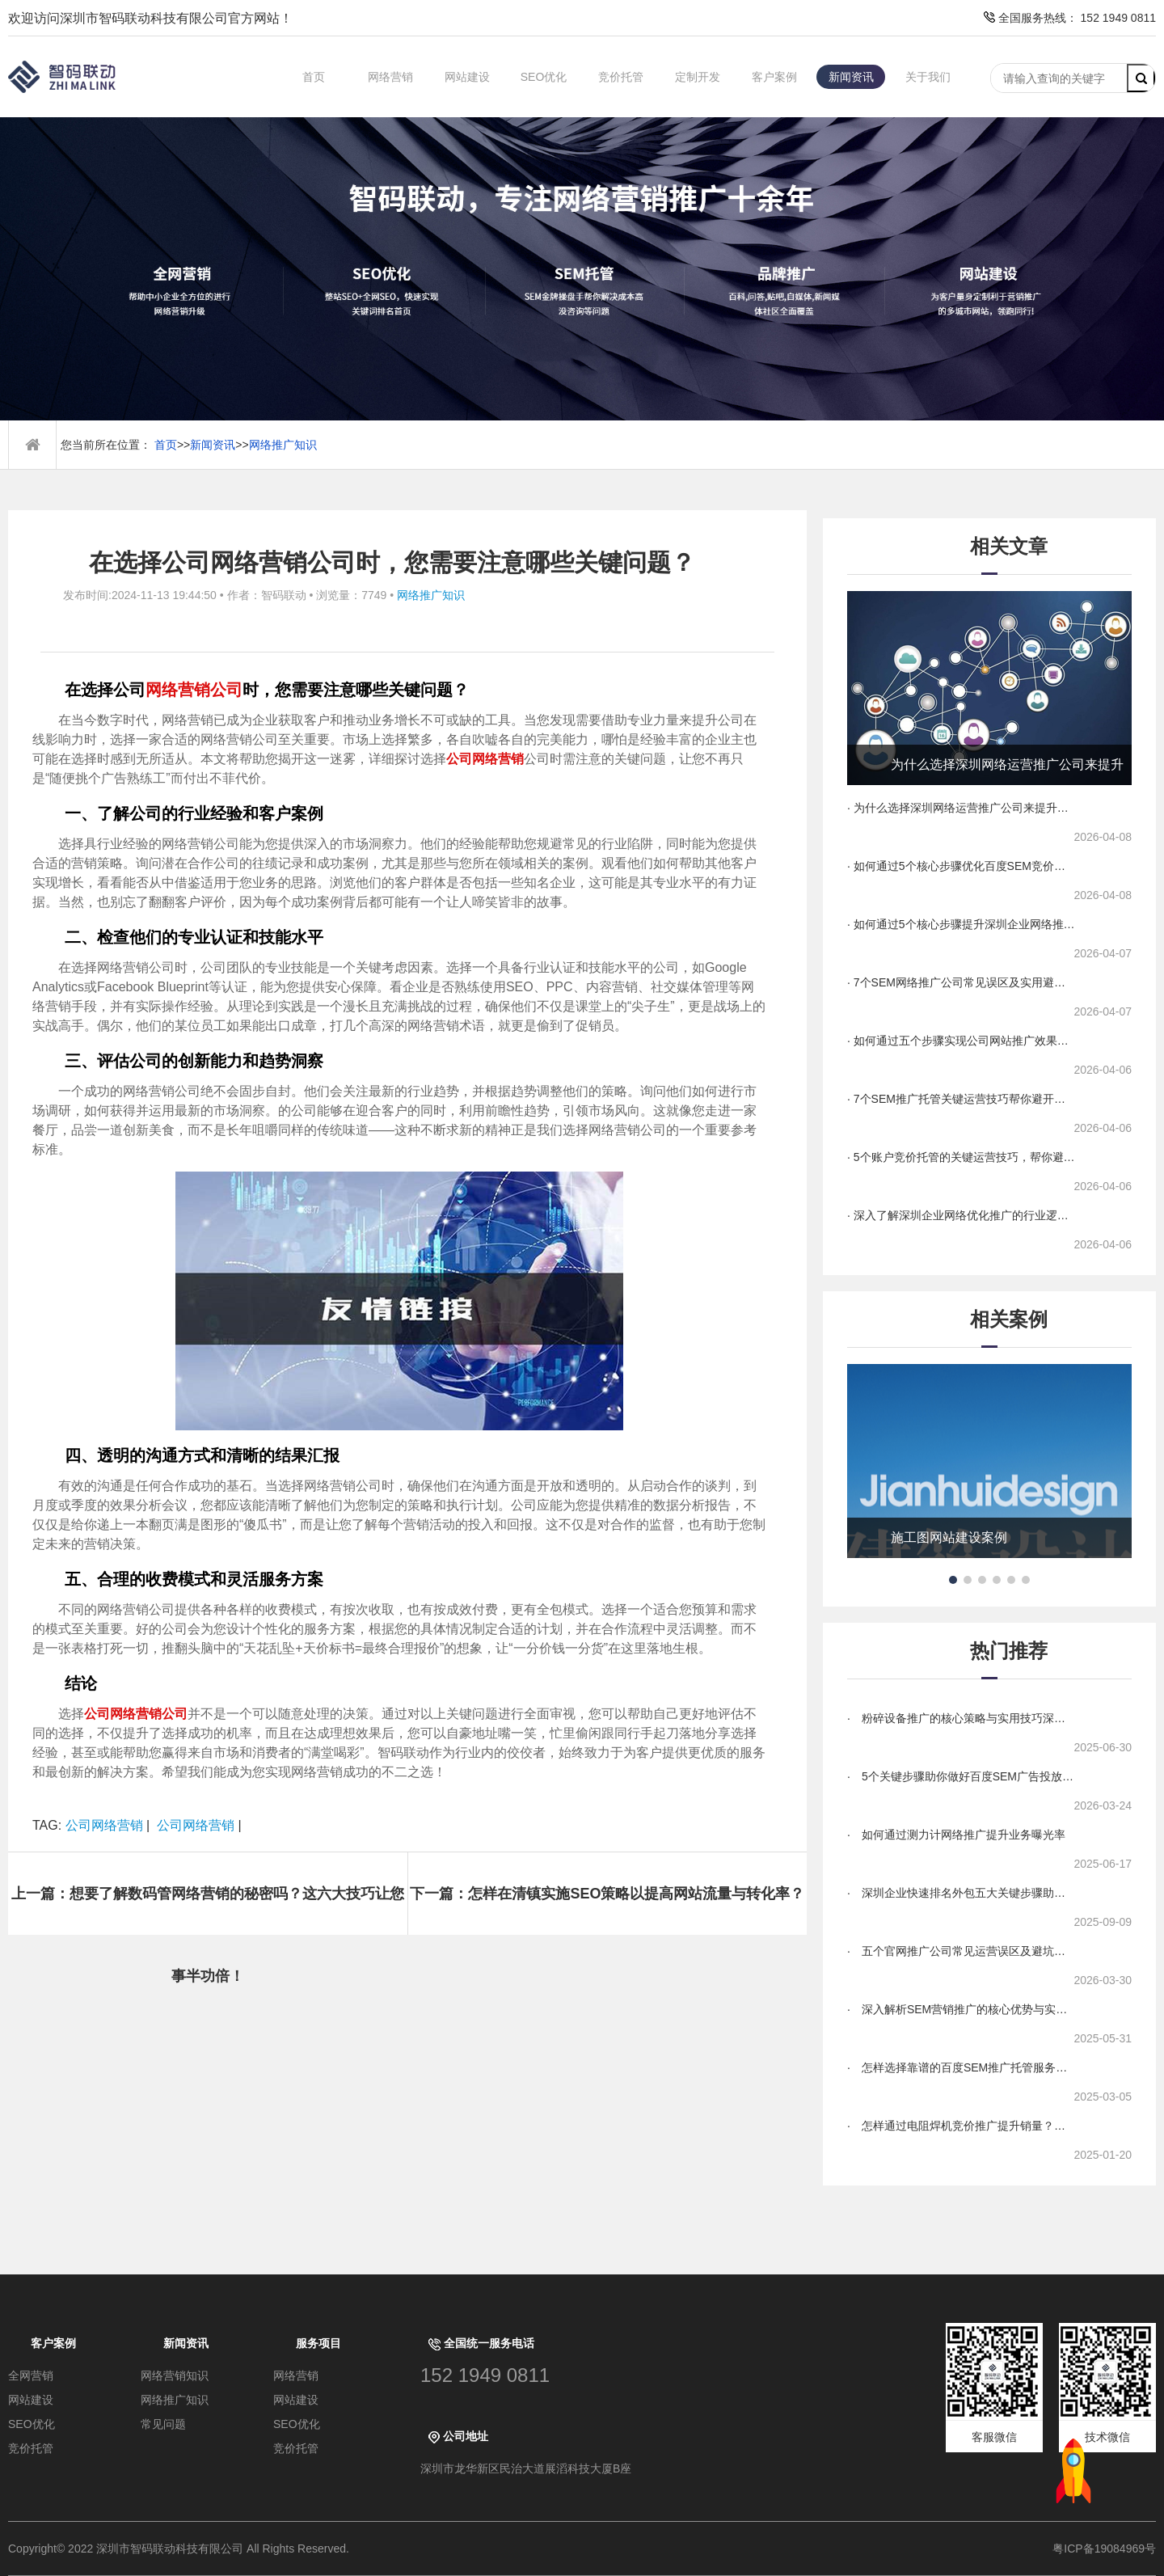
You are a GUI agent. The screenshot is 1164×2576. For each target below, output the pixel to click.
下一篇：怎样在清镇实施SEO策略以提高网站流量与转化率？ (607, 1894)
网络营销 (390, 76)
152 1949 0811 (485, 2375)
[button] (953, 1580)
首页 (313, 76)
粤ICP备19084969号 (1104, 2548)
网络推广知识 (283, 444)
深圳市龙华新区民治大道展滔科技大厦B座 (525, 2468)
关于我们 (928, 76)
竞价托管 (620, 76)
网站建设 (467, 76)
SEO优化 (544, 76)
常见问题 (163, 2424)
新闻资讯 (851, 76)
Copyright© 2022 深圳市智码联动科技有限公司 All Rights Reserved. (184, 2548)
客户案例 (774, 76)
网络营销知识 (175, 2375)
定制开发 (697, 76)
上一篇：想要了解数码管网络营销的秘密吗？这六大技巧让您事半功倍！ (207, 1910)
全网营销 (30, 2375)
